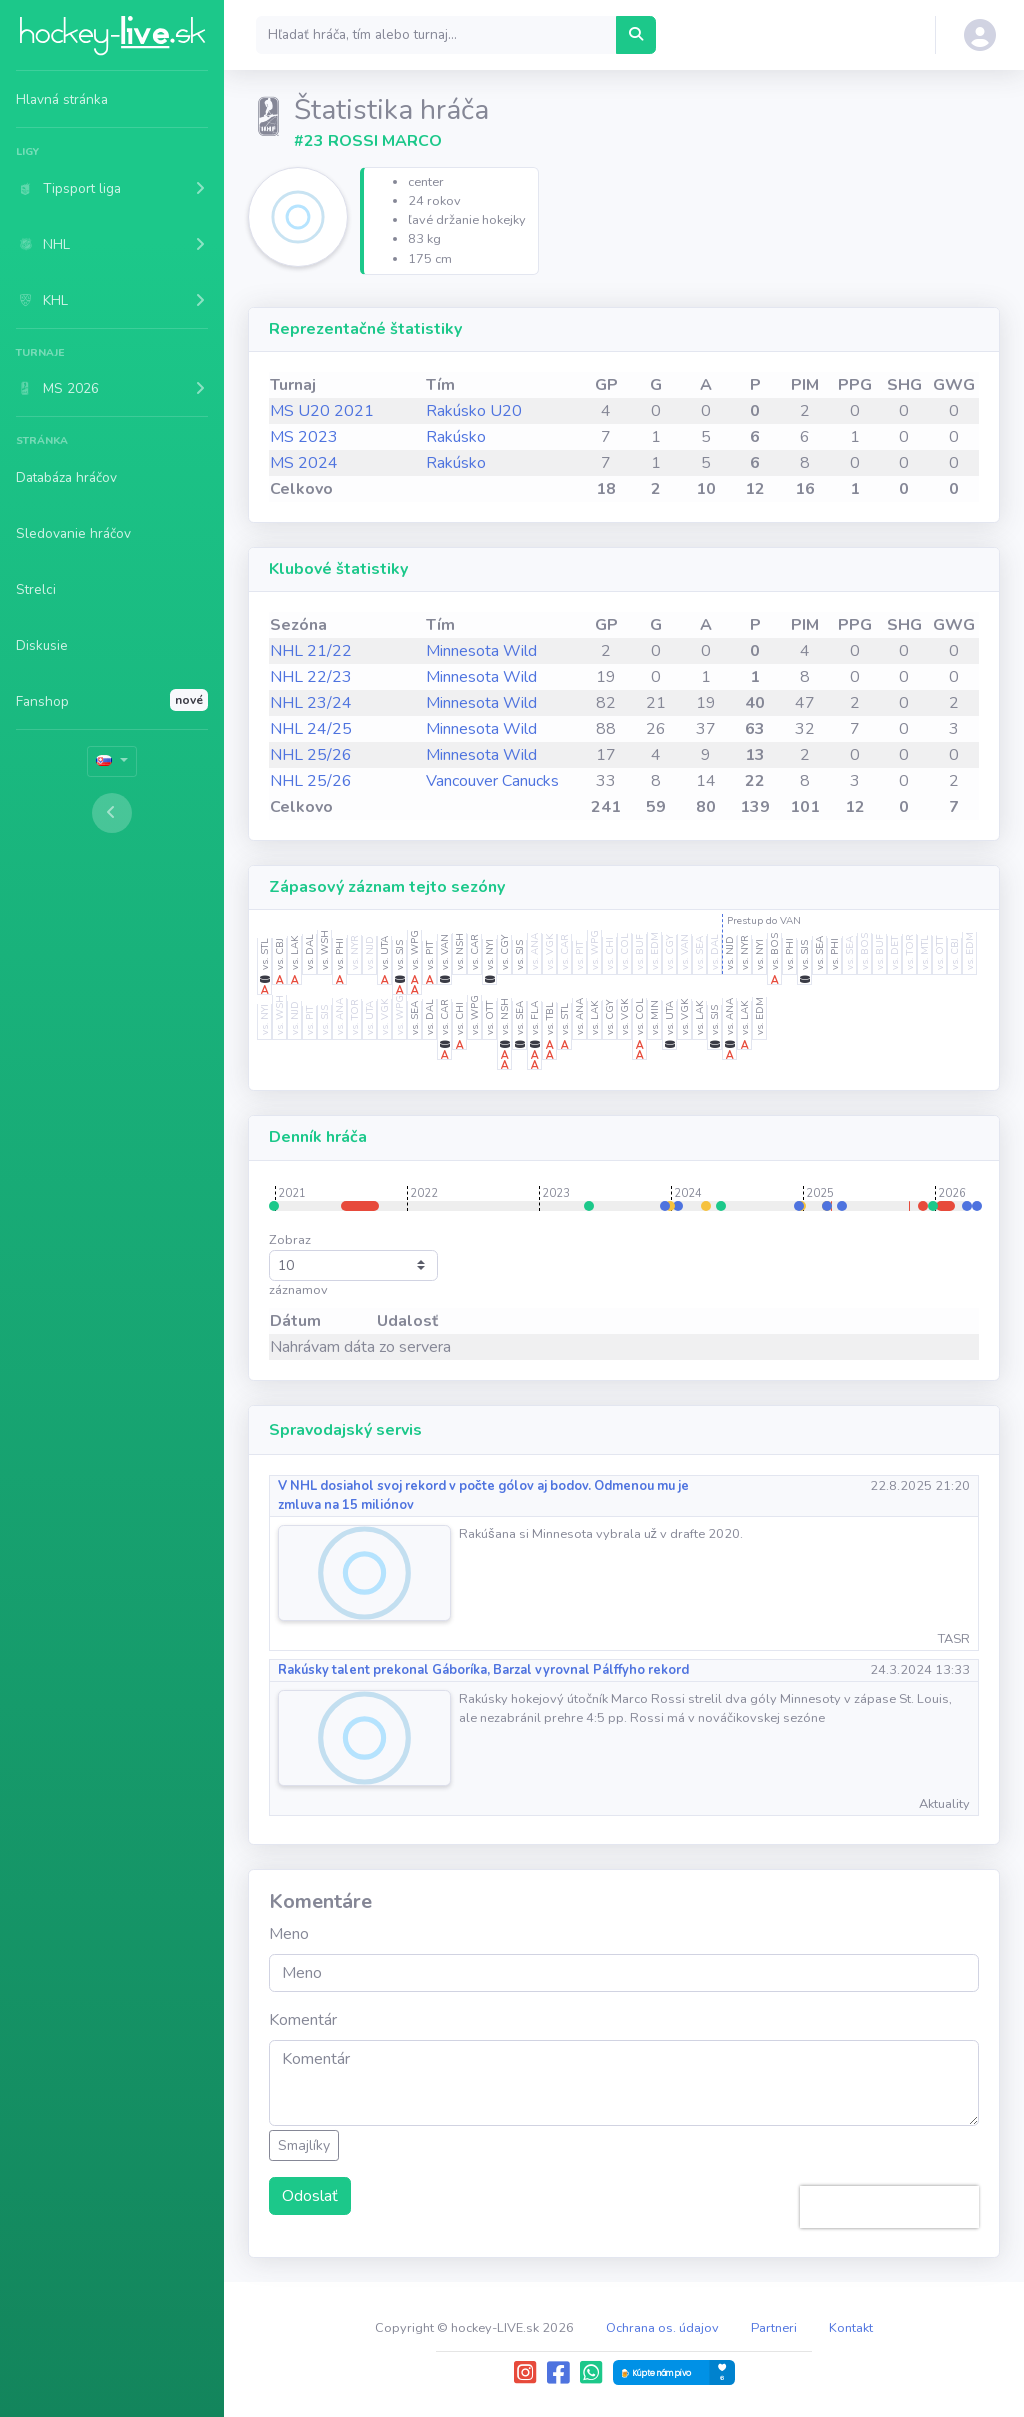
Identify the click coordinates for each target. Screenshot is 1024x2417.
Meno (289, 1934)
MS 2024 (304, 463)
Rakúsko (456, 437)
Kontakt (851, 2328)
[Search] (436, 35)
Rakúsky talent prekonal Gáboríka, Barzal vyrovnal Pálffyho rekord (483, 1670)
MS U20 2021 (322, 411)
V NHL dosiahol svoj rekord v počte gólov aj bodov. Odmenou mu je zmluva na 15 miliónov (483, 1495)
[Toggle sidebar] (112, 813)
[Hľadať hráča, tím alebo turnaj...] (636, 35)
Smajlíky (304, 2145)
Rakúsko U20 (474, 411)
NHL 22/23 (311, 677)
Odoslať (310, 2196)
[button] (112, 188)
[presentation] (889, 2207)
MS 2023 (304, 437)
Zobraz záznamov (353, 1265)
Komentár (303, 2020)
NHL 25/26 (311, 755)
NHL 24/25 (311, 729)
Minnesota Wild (481, 651)
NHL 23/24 (311, 703)
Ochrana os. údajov (662, 2328)
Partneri (774, 2328)
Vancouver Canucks (492, 781)
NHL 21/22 (311, 651)
